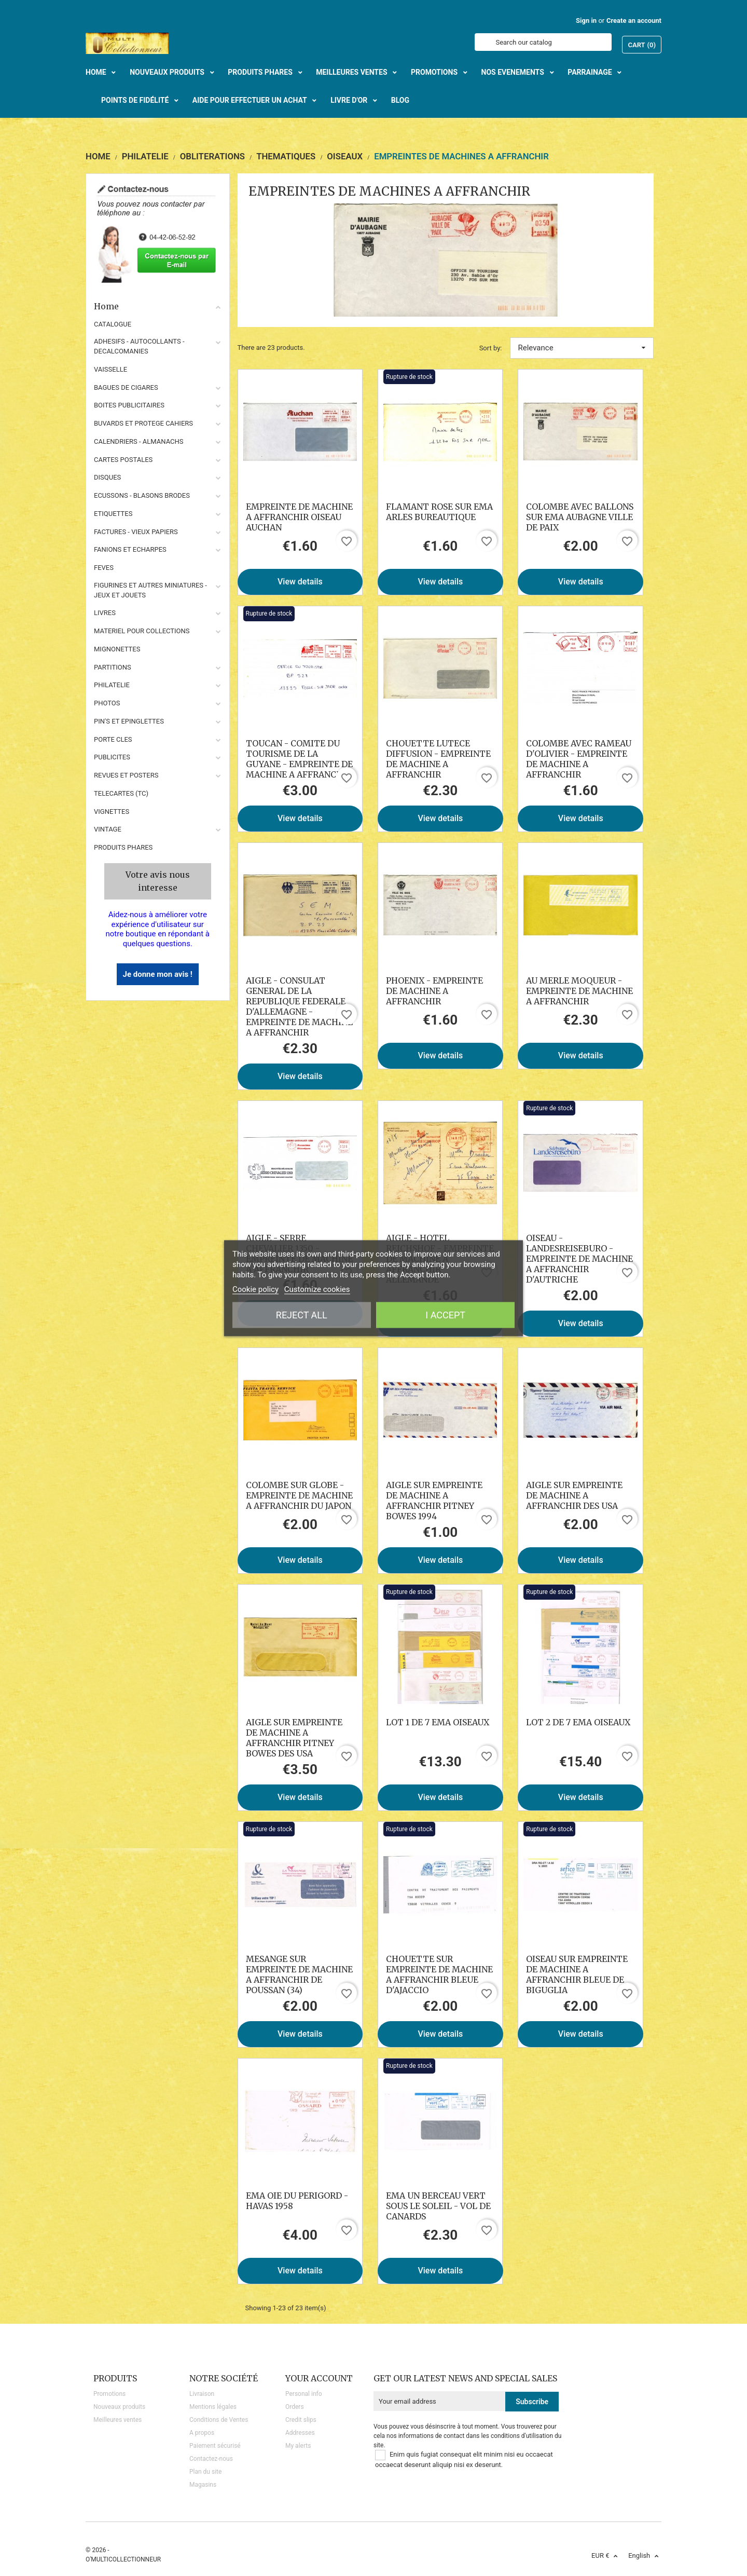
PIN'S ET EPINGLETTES (129, 721)
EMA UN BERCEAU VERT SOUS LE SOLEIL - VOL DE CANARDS (438, 2205)
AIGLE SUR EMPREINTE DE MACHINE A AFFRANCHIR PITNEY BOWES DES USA (294, 1738)
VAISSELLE (110, 369)
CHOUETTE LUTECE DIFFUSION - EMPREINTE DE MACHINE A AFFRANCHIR (438, 759)
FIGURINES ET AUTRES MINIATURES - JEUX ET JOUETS (150, 590)
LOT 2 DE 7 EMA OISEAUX (578, 1722)
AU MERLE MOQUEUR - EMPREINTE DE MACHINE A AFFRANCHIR (579, 990)
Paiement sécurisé (215, 2445)
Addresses (300, 2432)
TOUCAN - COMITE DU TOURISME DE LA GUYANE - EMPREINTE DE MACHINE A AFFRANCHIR (299, 759)
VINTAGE (107, 829)
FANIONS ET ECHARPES (130, 549)
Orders (294, 2406)
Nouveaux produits (119, 2406)
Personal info (303, 2393)
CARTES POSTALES (123, 460)
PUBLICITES (112, 757)
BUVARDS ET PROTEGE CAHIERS (143, 423)
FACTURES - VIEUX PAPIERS (136, 532)
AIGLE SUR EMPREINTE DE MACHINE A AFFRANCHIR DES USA (574, 1495)
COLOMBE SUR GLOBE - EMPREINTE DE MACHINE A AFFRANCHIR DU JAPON (299, 1495)
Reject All (301, 1314)
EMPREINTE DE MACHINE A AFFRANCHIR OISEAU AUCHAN (299, 517)
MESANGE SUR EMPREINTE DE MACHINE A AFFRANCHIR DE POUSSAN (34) (299, 1974)
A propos (201, 2432)
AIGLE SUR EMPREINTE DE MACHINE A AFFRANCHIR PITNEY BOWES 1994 (434, 1500)
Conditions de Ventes (218, 2419)
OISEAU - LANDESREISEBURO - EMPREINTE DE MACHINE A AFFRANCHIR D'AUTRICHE (579, 1259)
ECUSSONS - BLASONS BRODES (142, 495)
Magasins (202, 2484)
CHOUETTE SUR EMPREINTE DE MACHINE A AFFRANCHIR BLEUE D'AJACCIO (439, 1974)
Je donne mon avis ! (157, 974)
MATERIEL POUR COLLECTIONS (142, 631)
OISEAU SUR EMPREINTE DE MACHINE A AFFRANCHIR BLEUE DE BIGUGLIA (577, 1974)
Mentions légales (213, 2406)
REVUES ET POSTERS (126, 775)
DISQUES (107, 477)
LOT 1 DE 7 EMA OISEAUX (437, 1722)
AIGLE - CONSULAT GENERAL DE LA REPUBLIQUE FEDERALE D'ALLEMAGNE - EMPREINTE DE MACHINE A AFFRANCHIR (299, 1006)
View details (300, 582)
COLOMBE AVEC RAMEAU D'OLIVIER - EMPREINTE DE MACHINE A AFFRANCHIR (578, 759)
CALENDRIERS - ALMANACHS (139, 441)
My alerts (298, 2445)
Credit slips (300, 2419)
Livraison (201, 2393)
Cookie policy (255, 1288)
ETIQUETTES (113, 513)
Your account (319, 2378)
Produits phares (123, 847)
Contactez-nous (211, 2458)
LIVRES (105, 613)
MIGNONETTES (117, 649)
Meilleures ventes (117, 2419)
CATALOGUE (112, 324)
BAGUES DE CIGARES (126, 387)
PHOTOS (107, 703)
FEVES (104, 567)
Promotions (109, 2393)
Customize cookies (317, 1288)
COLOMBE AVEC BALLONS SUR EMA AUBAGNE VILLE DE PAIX (579, 517)
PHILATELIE (112, 685)
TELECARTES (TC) (121, 793)
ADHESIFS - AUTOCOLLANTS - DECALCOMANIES (139, 346)
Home (158, 306)
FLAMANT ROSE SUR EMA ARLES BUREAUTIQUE (439, 511)
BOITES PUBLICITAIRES (129, 405)
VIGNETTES (111, 811)
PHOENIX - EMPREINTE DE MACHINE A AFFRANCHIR (434, 990)
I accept (445, 1314)
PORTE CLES (113, 739)
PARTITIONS (112, 667)
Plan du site (205, 2471)
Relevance (582, 347)
